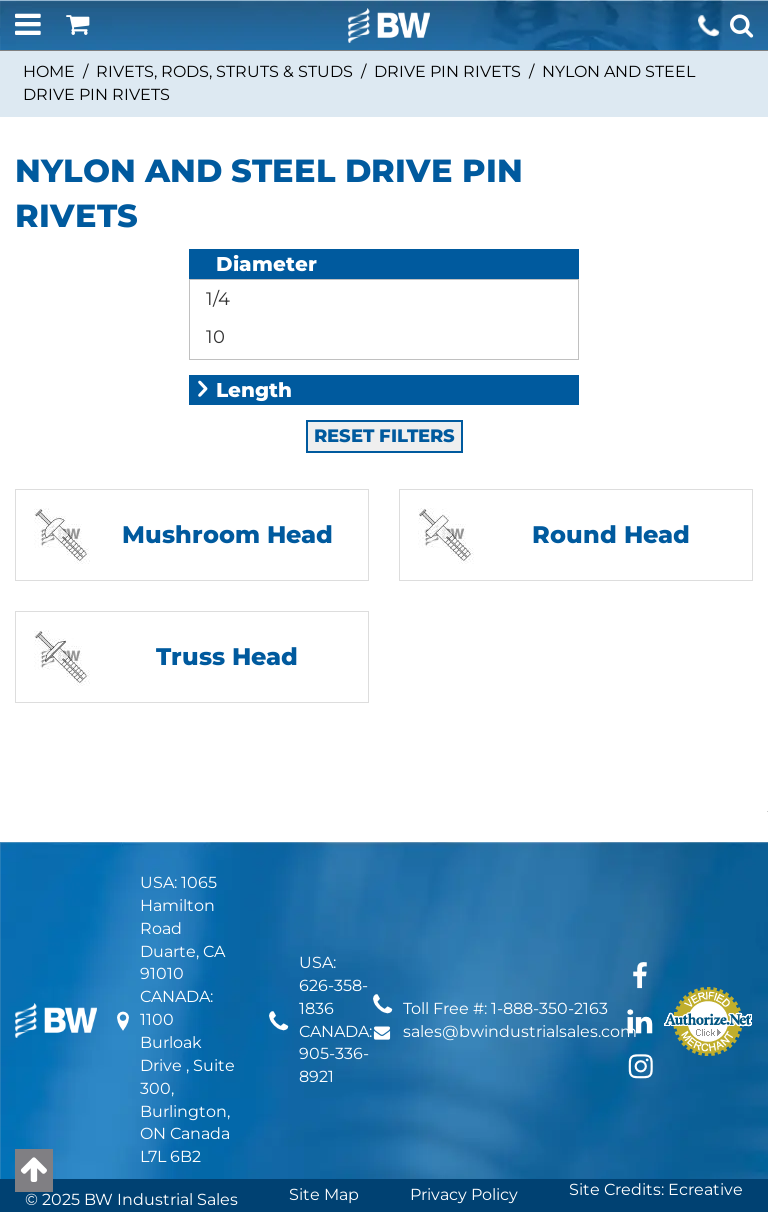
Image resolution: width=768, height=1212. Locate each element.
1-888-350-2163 (549, 917)
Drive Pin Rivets (447, 71)
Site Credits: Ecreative (656, 1098)
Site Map (324, 1103)
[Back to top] (34, 1170)
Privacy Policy (464, 1103)
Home (49, 71)
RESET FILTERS (384, 345)
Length (243, 299)
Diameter (255, 264)
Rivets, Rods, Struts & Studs (224, 71)
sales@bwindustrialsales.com (520, 940)
